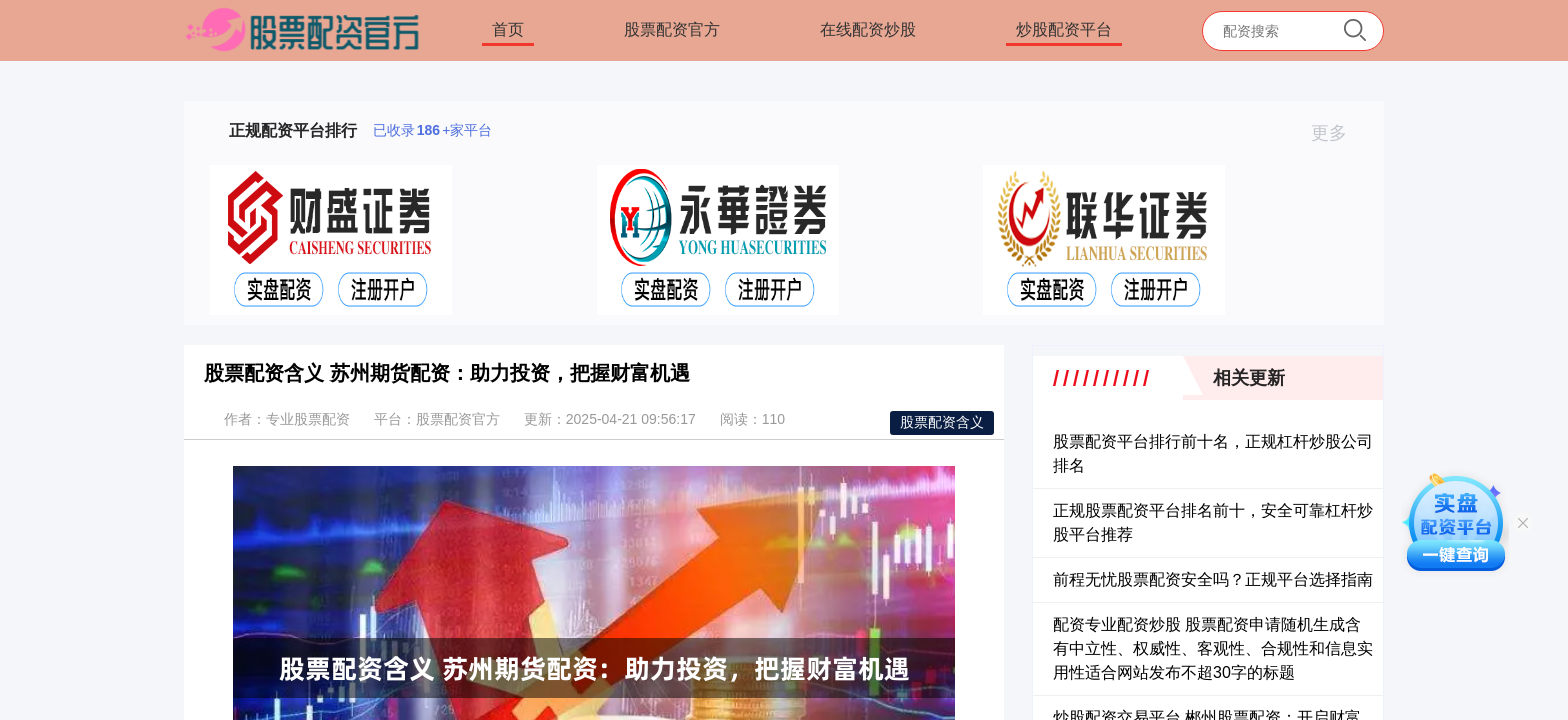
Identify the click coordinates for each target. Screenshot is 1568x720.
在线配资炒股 (868, 29)
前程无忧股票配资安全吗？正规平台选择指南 (1213, 579)
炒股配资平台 (1064, 29)
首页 (508, 29)
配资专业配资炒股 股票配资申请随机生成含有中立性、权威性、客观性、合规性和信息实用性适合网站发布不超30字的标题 (1213, 648)
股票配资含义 (942, 422)
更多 (1337, 133)
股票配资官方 (672, 29)
